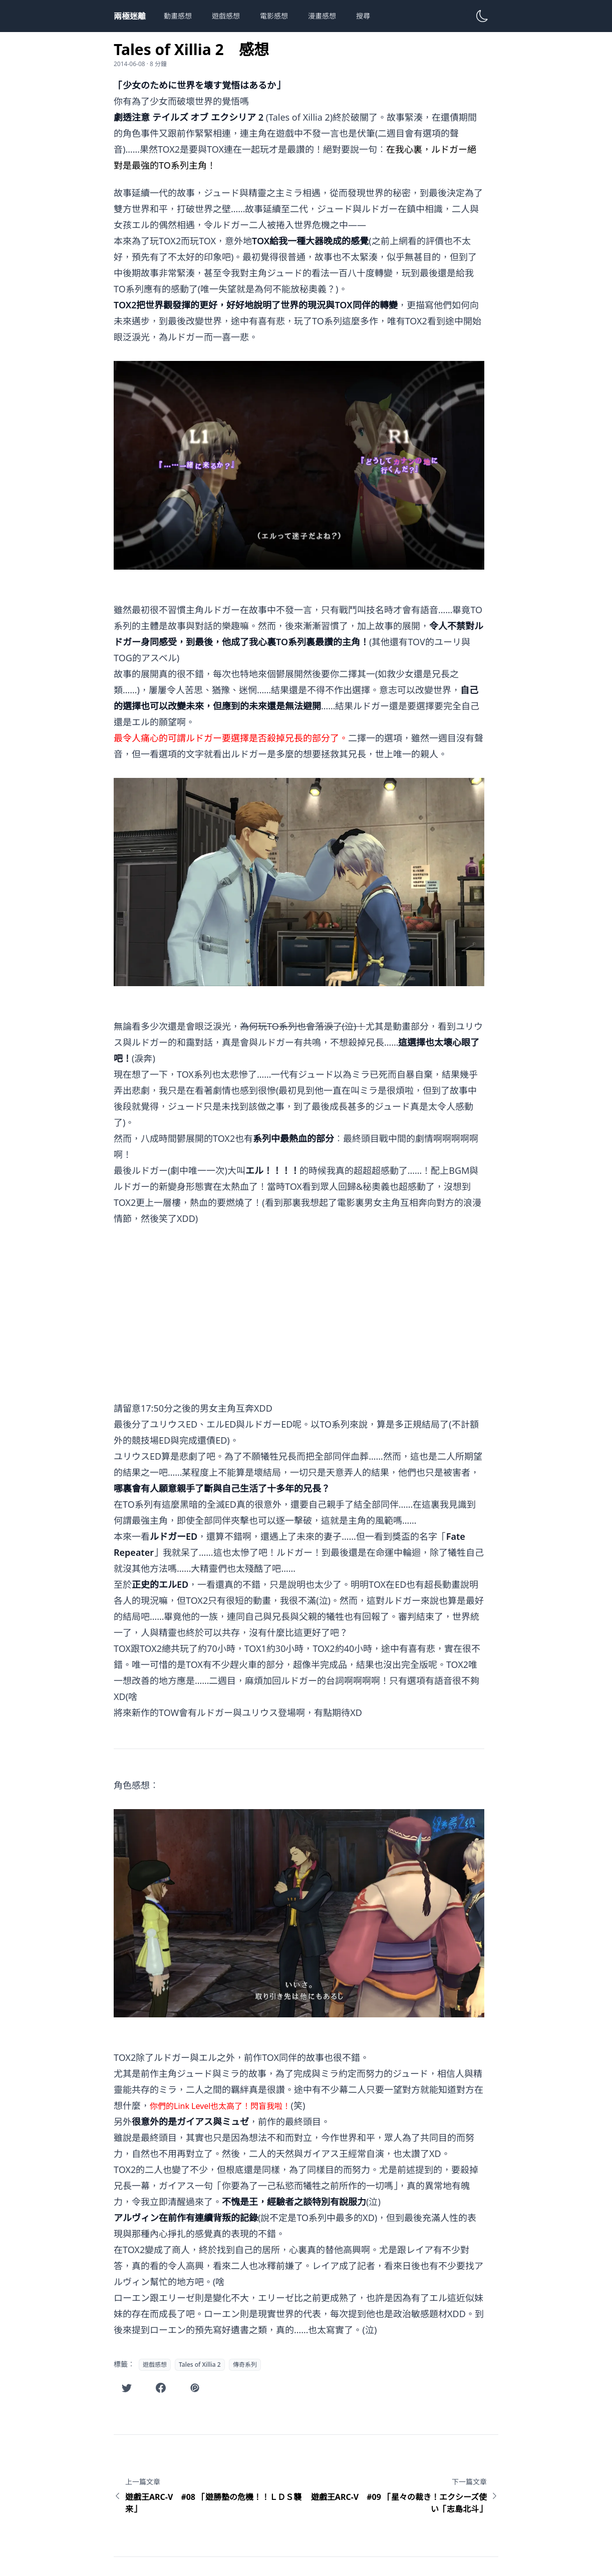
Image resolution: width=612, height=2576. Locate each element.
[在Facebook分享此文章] (161, 2388)
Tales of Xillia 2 (200, 2364)
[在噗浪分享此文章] (195, 2388)
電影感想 (274, 16)
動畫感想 (178, 16)
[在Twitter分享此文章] (127, 2388)
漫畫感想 (322, 16)
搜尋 (363, 16)
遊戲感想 (226, 16)
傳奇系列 (245, 2364)
